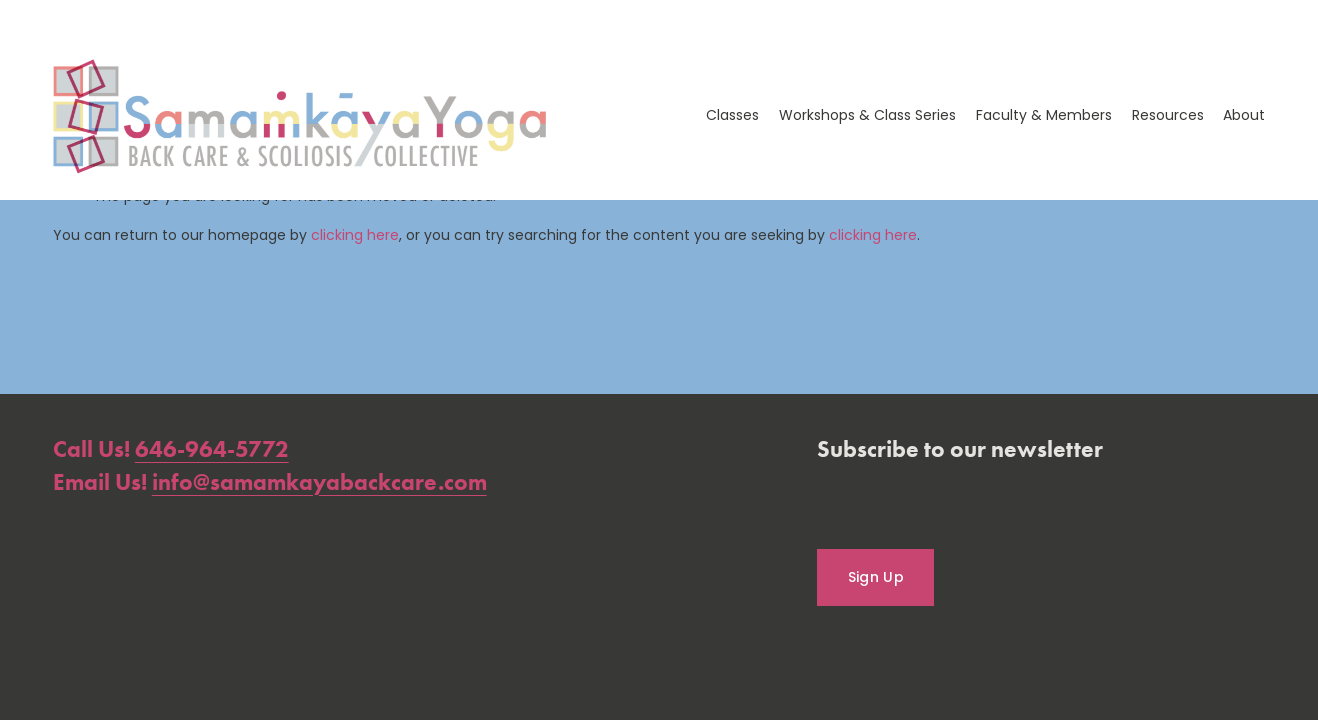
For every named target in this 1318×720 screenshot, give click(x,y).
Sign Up (876, 577)
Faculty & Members (1044, 115)
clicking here (355, 235)
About (1244, 115)
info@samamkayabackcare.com (319, 481)
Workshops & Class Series (867, 115)
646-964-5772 (212, 448)
